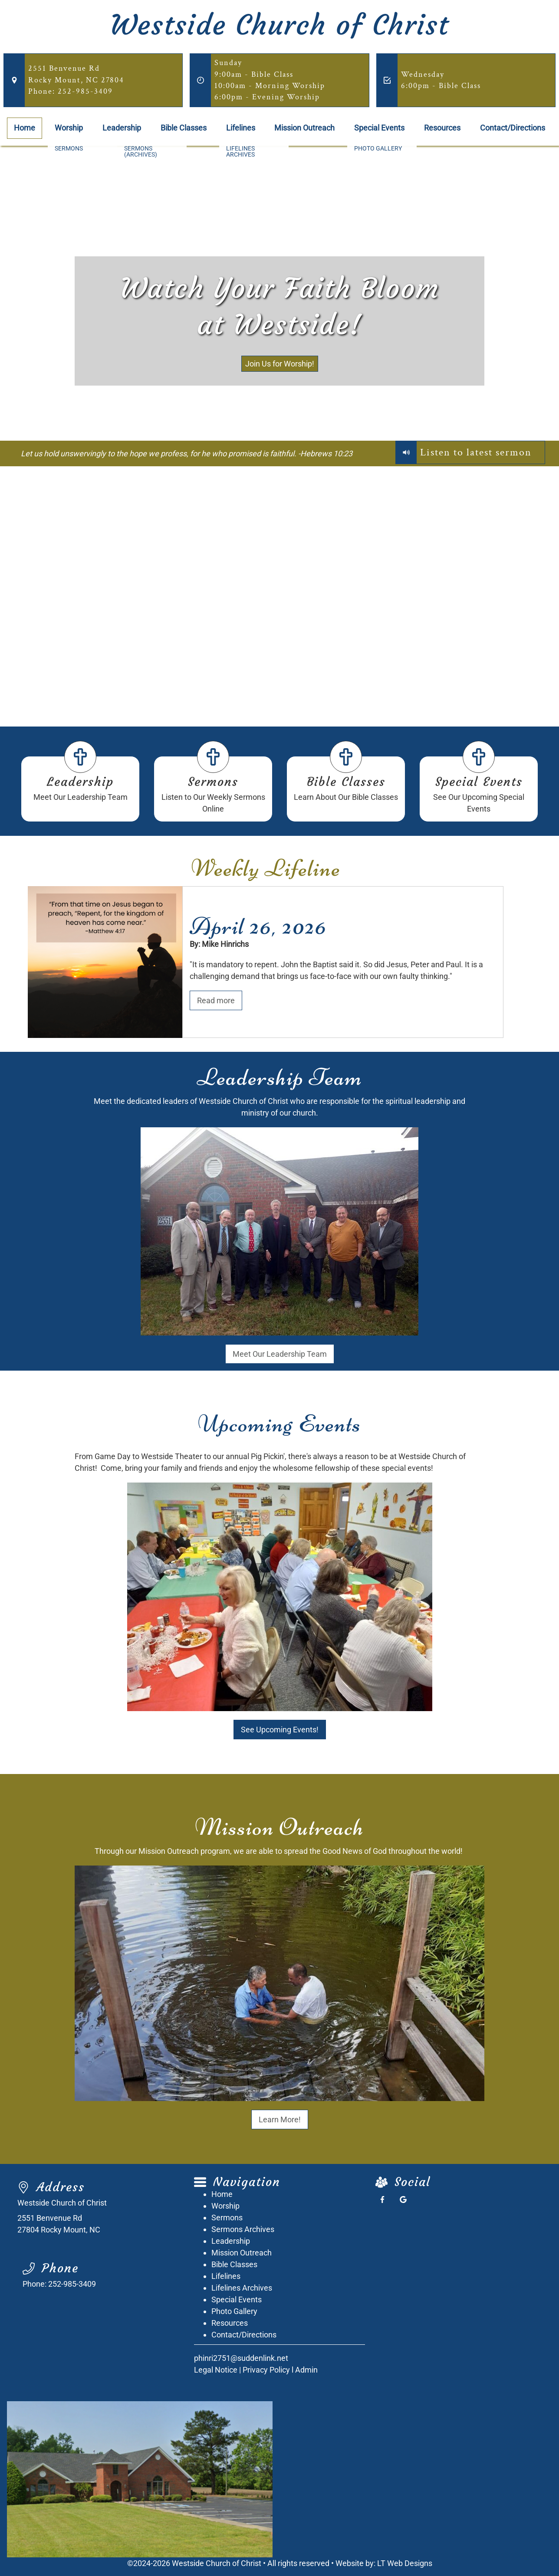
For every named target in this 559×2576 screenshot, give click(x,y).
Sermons (213, 781)
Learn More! (280, 2119)
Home (24, 128)
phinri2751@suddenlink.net (241, 2358)
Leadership (121, 128)
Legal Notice (215, 2369)
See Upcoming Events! (280, 1730)
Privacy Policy (266, 2369)
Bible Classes (184, 128)
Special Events (379, 128)
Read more (216, 1000)
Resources (442, 128)
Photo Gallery (234, 2311)
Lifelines (240, 128)
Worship (69, 128)
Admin (306, 2369)
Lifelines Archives (241, 2287)
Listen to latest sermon (476, 452)
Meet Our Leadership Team (280, 1353)
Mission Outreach (304, 128)
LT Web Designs (404, 2563)
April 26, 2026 (258, 926)
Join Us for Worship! (279, 363)
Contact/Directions (512, 128)
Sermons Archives (242, 2229)
